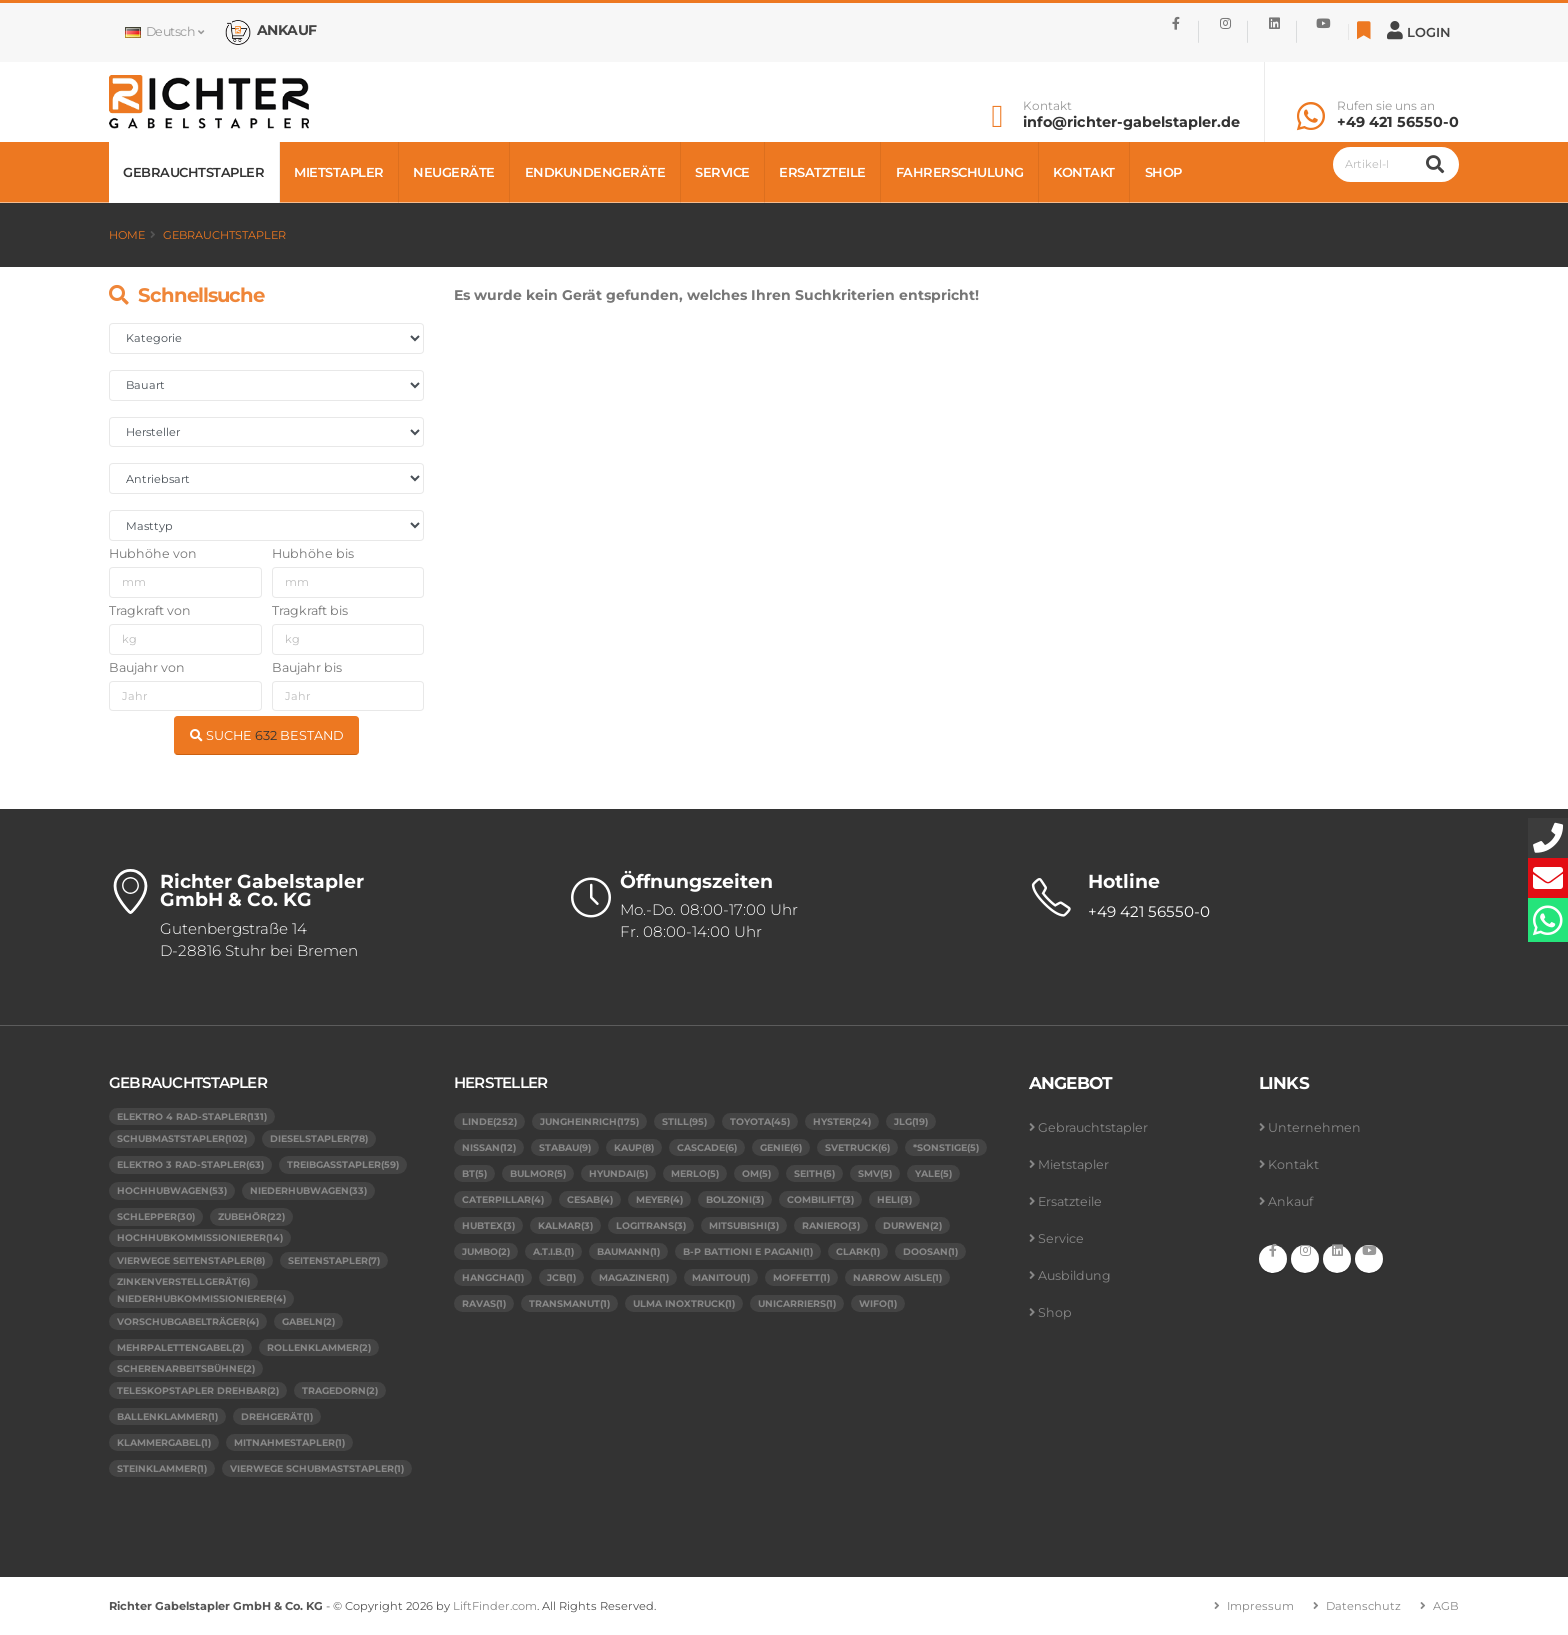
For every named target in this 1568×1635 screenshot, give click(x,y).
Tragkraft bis (310, 610)
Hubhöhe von (153, 553)
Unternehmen (1314, 1127)
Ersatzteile (822, 172)
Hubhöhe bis (313, 553)
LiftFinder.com (495, 1606)
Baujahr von (147, 667)
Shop (1163, 172)
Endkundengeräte (595, 172)
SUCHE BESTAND (267, 735)
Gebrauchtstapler (193, 172)
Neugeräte (454, 172)
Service (722, 172)
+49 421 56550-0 (1398, 122)
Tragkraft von (150, 610)
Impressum (1260, 1606)
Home (127, 235)
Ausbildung (1074, 1275)
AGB (1446, 1606)
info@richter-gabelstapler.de (1131, 122)
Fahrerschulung (960, 172)
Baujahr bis (307, 667)
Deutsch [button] (164, 31)
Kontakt (1047, 106)
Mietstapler (339, 172)
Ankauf (1290, 1201)
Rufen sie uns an (1386, 106)
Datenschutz (1363, 1606)
